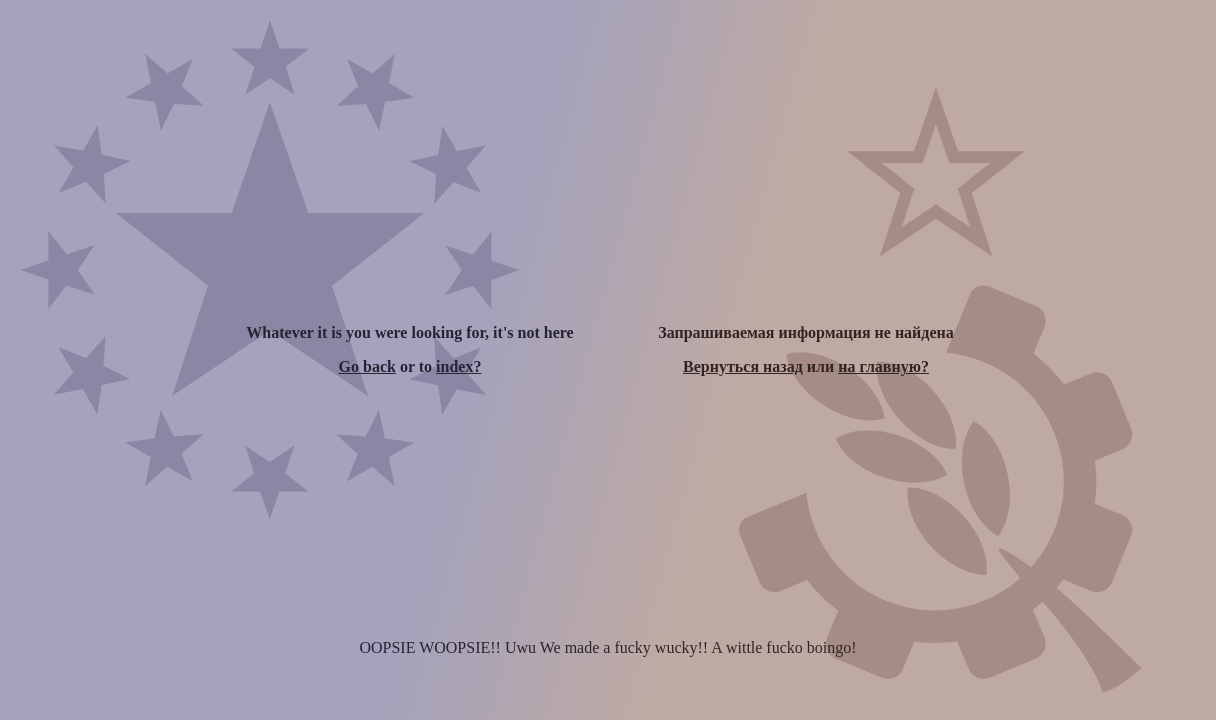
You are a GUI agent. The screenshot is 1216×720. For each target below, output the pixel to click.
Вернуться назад (743, 366)
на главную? (883, 366)
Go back (367, 366)
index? (458, 366)
